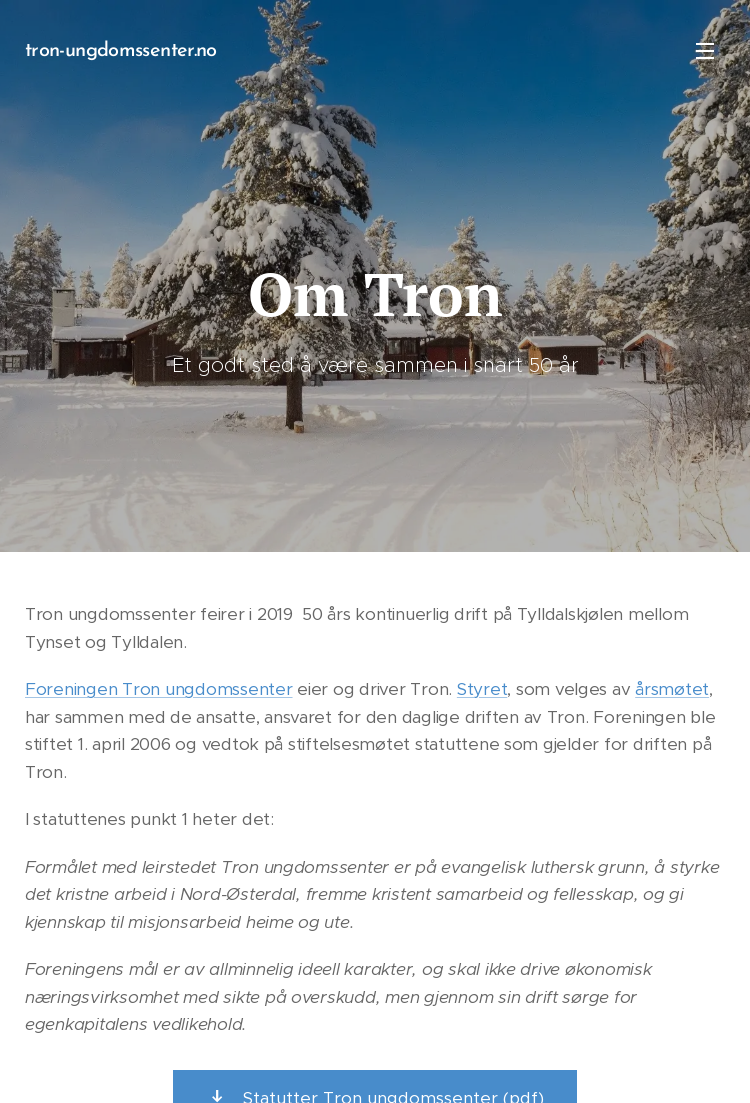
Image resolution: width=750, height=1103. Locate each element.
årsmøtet (672, 689)
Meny (705, 51)
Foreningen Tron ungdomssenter (159, 689)
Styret (482, 689)
